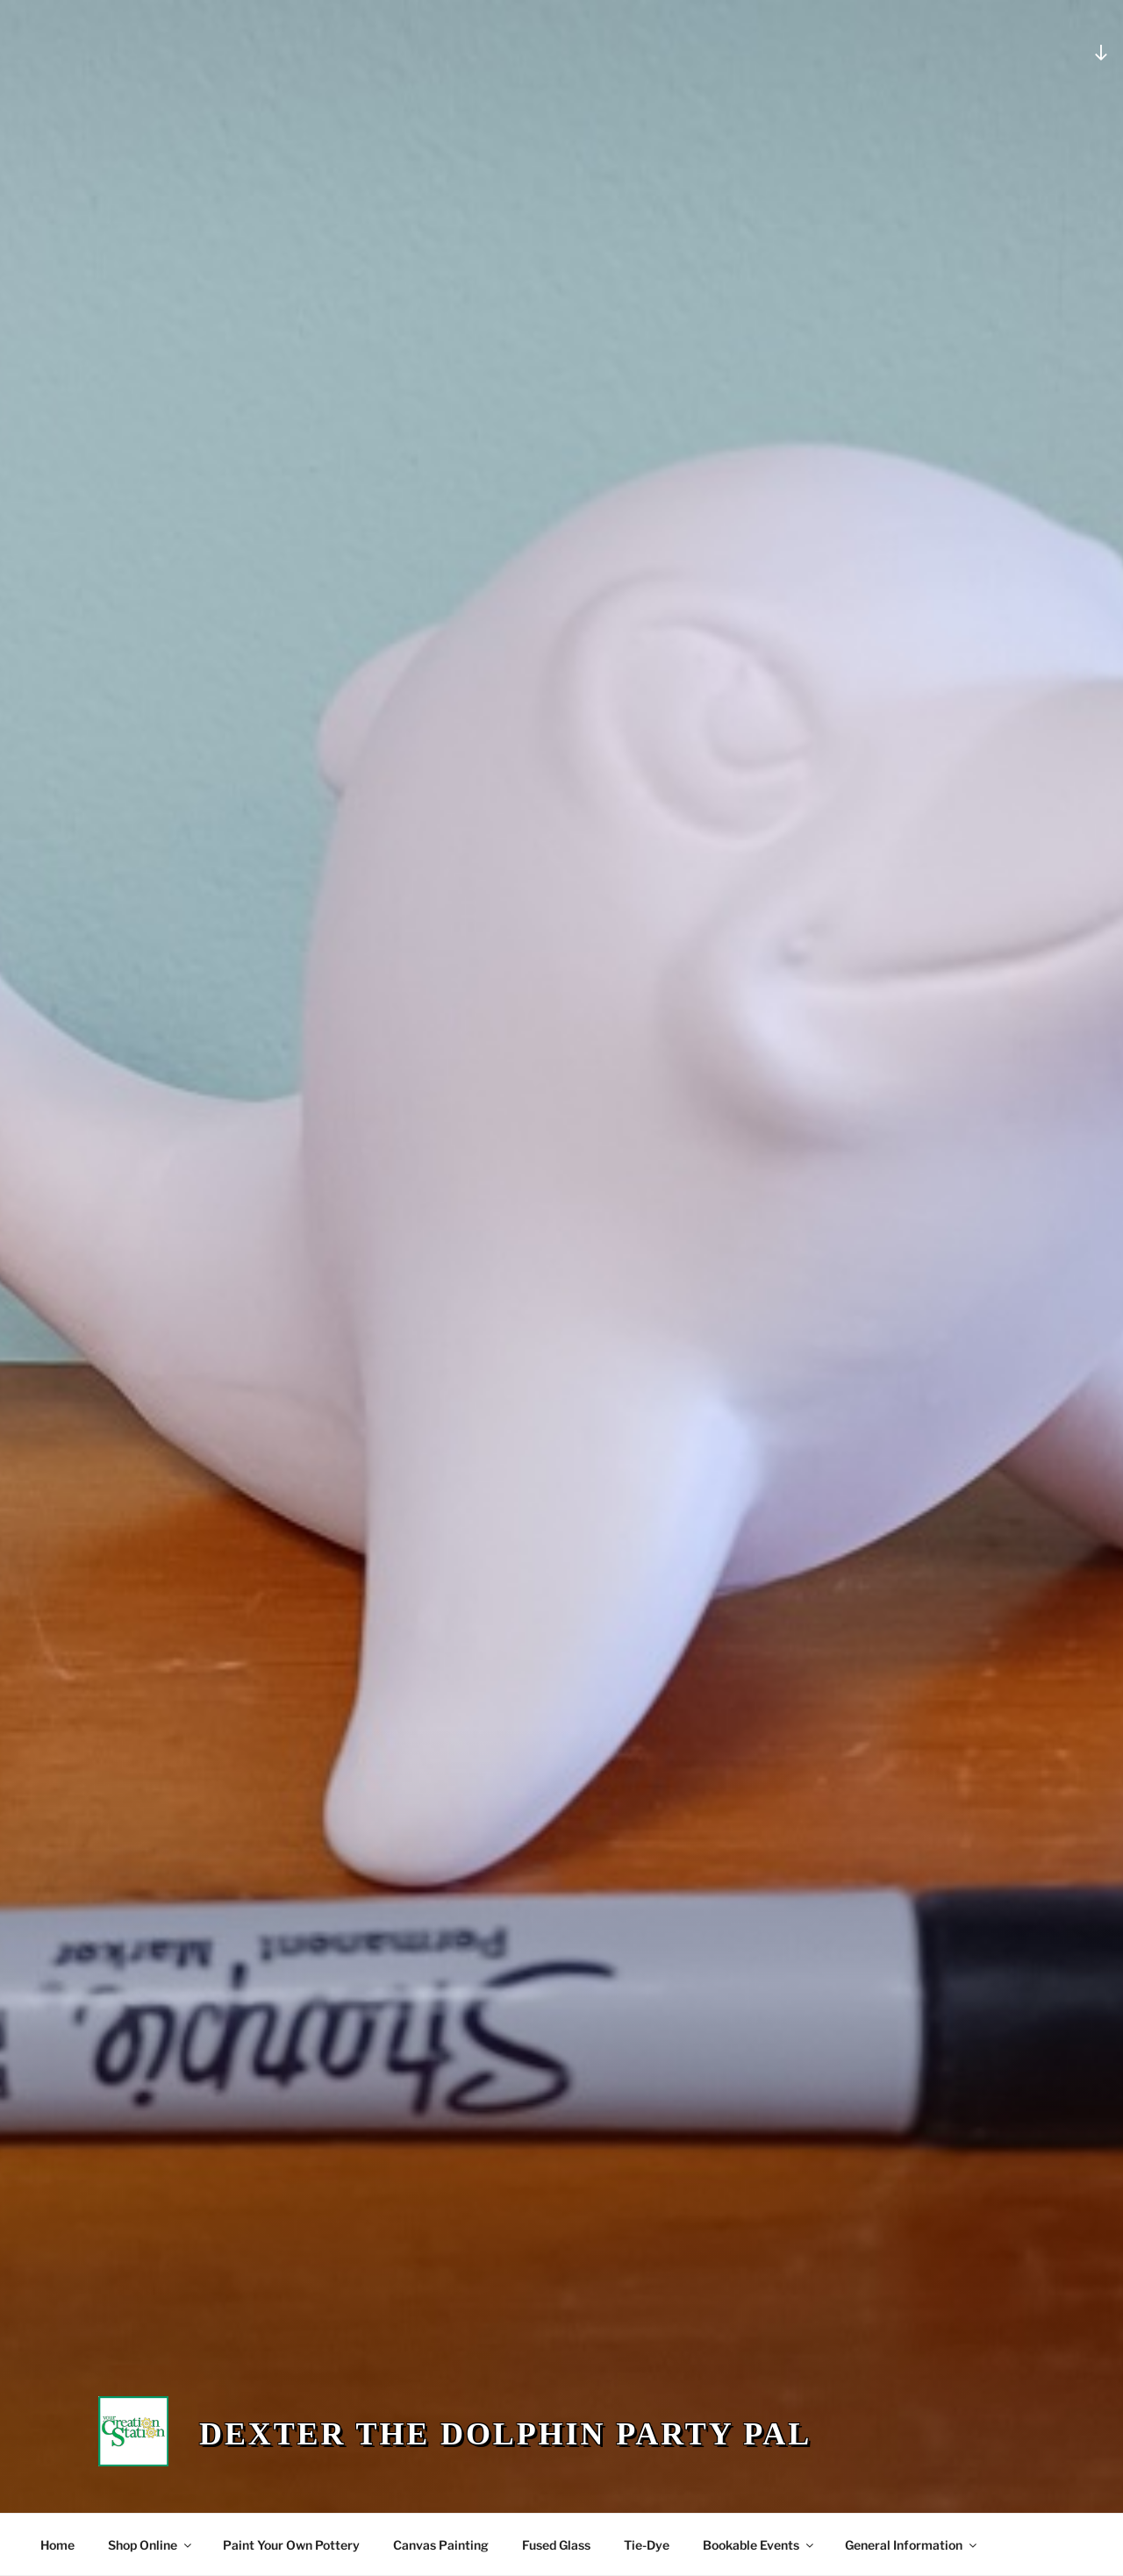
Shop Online (151, 2544)
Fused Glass (556, 2544)
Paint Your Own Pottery (291, 2544)
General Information (912, 2544)
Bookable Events (759, 2544)
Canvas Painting (441, 2544)
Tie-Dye (646, 2544)
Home (57, 2544)
